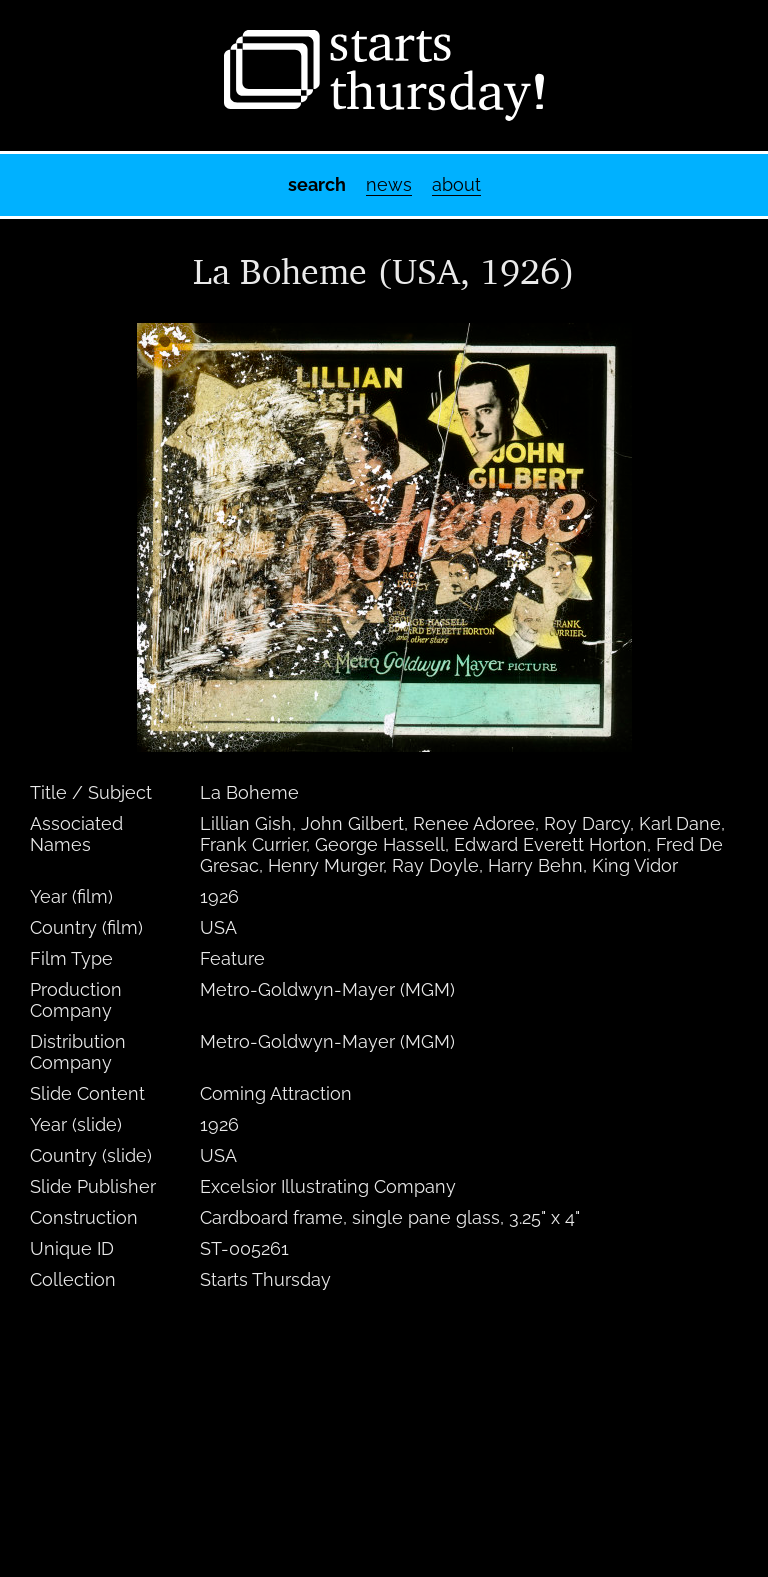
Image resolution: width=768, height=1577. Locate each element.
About (456, 184)
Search (317, 184)
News (389, 184)
